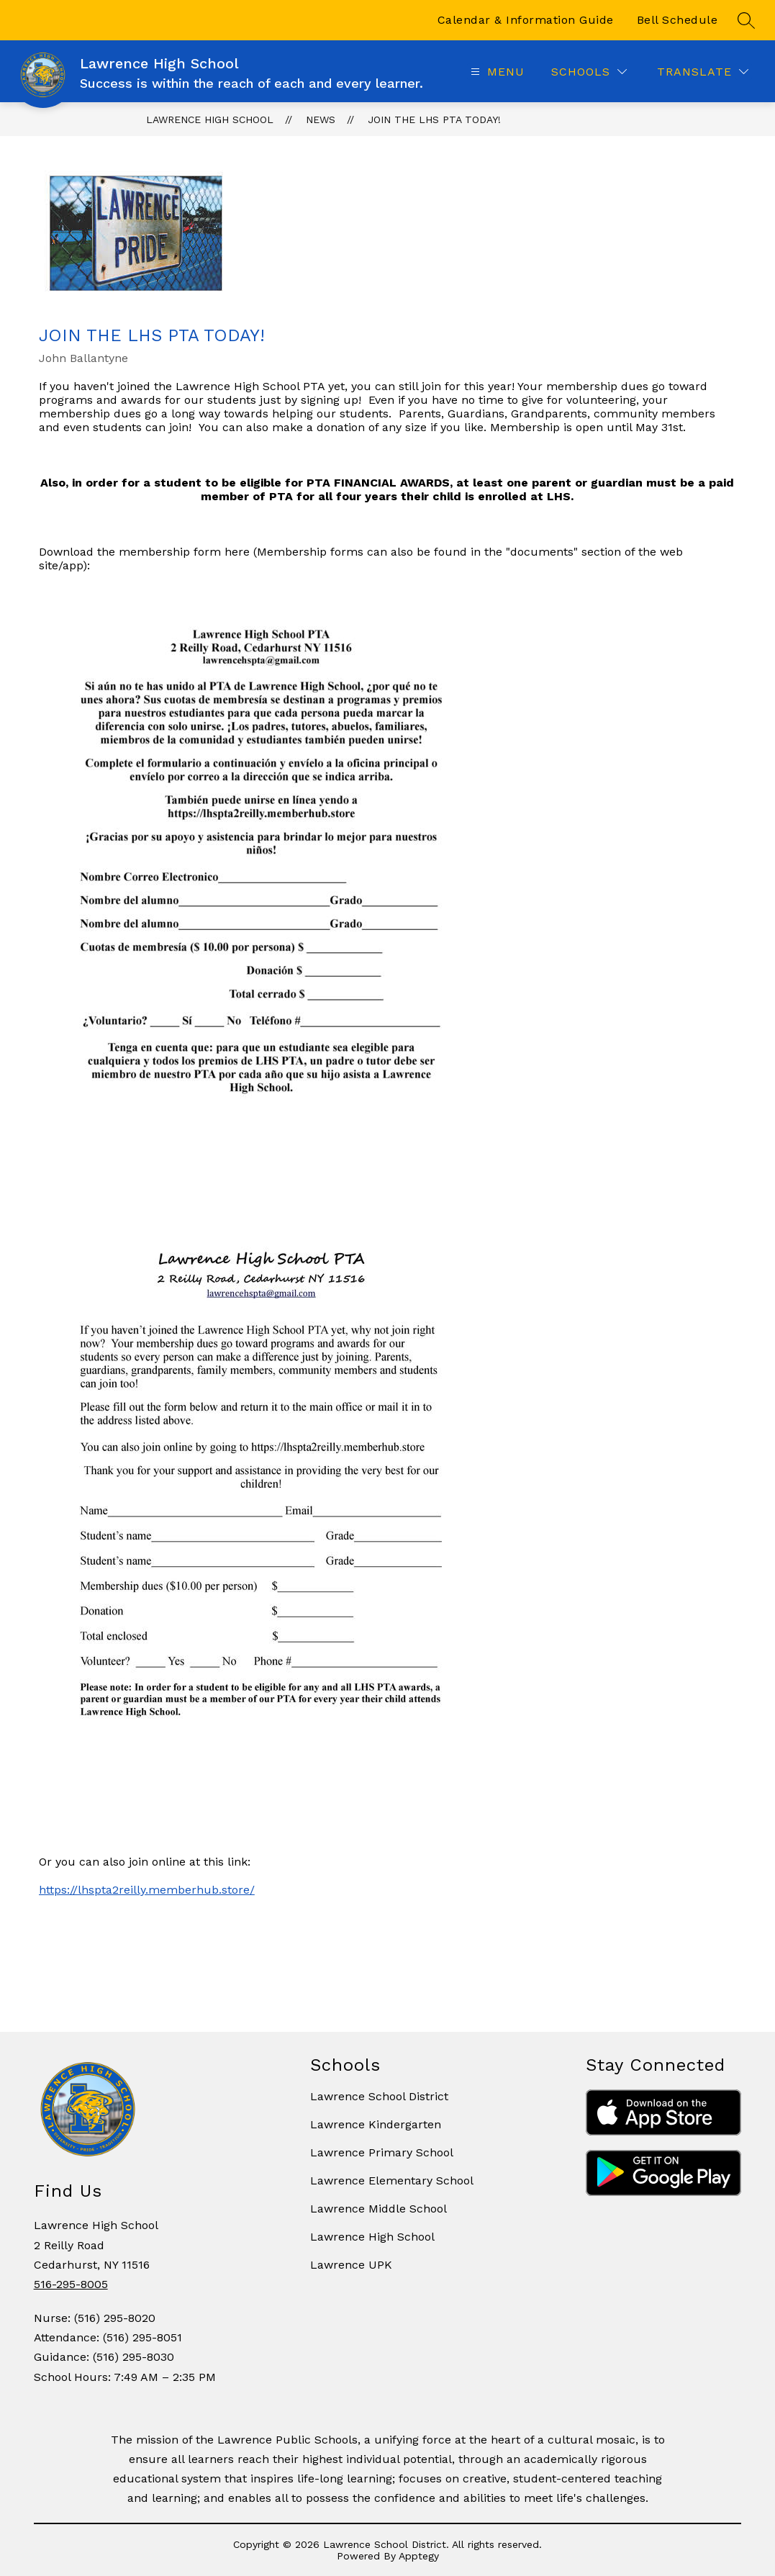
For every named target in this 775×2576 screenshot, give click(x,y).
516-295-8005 (71, 2284)
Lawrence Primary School (381, 2152)
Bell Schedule (677, 20)
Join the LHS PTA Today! (434, 119)
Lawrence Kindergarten (375, 2124)
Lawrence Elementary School (391, 2180)
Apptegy (419, 2556)
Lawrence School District (379, 2096)
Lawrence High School (209, 119)
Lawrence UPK (351, 2265)
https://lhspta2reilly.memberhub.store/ (147, 1890)
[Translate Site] (702, 72)
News (320, 119)
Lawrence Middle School (378, 2208)
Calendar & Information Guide (526, 20)
